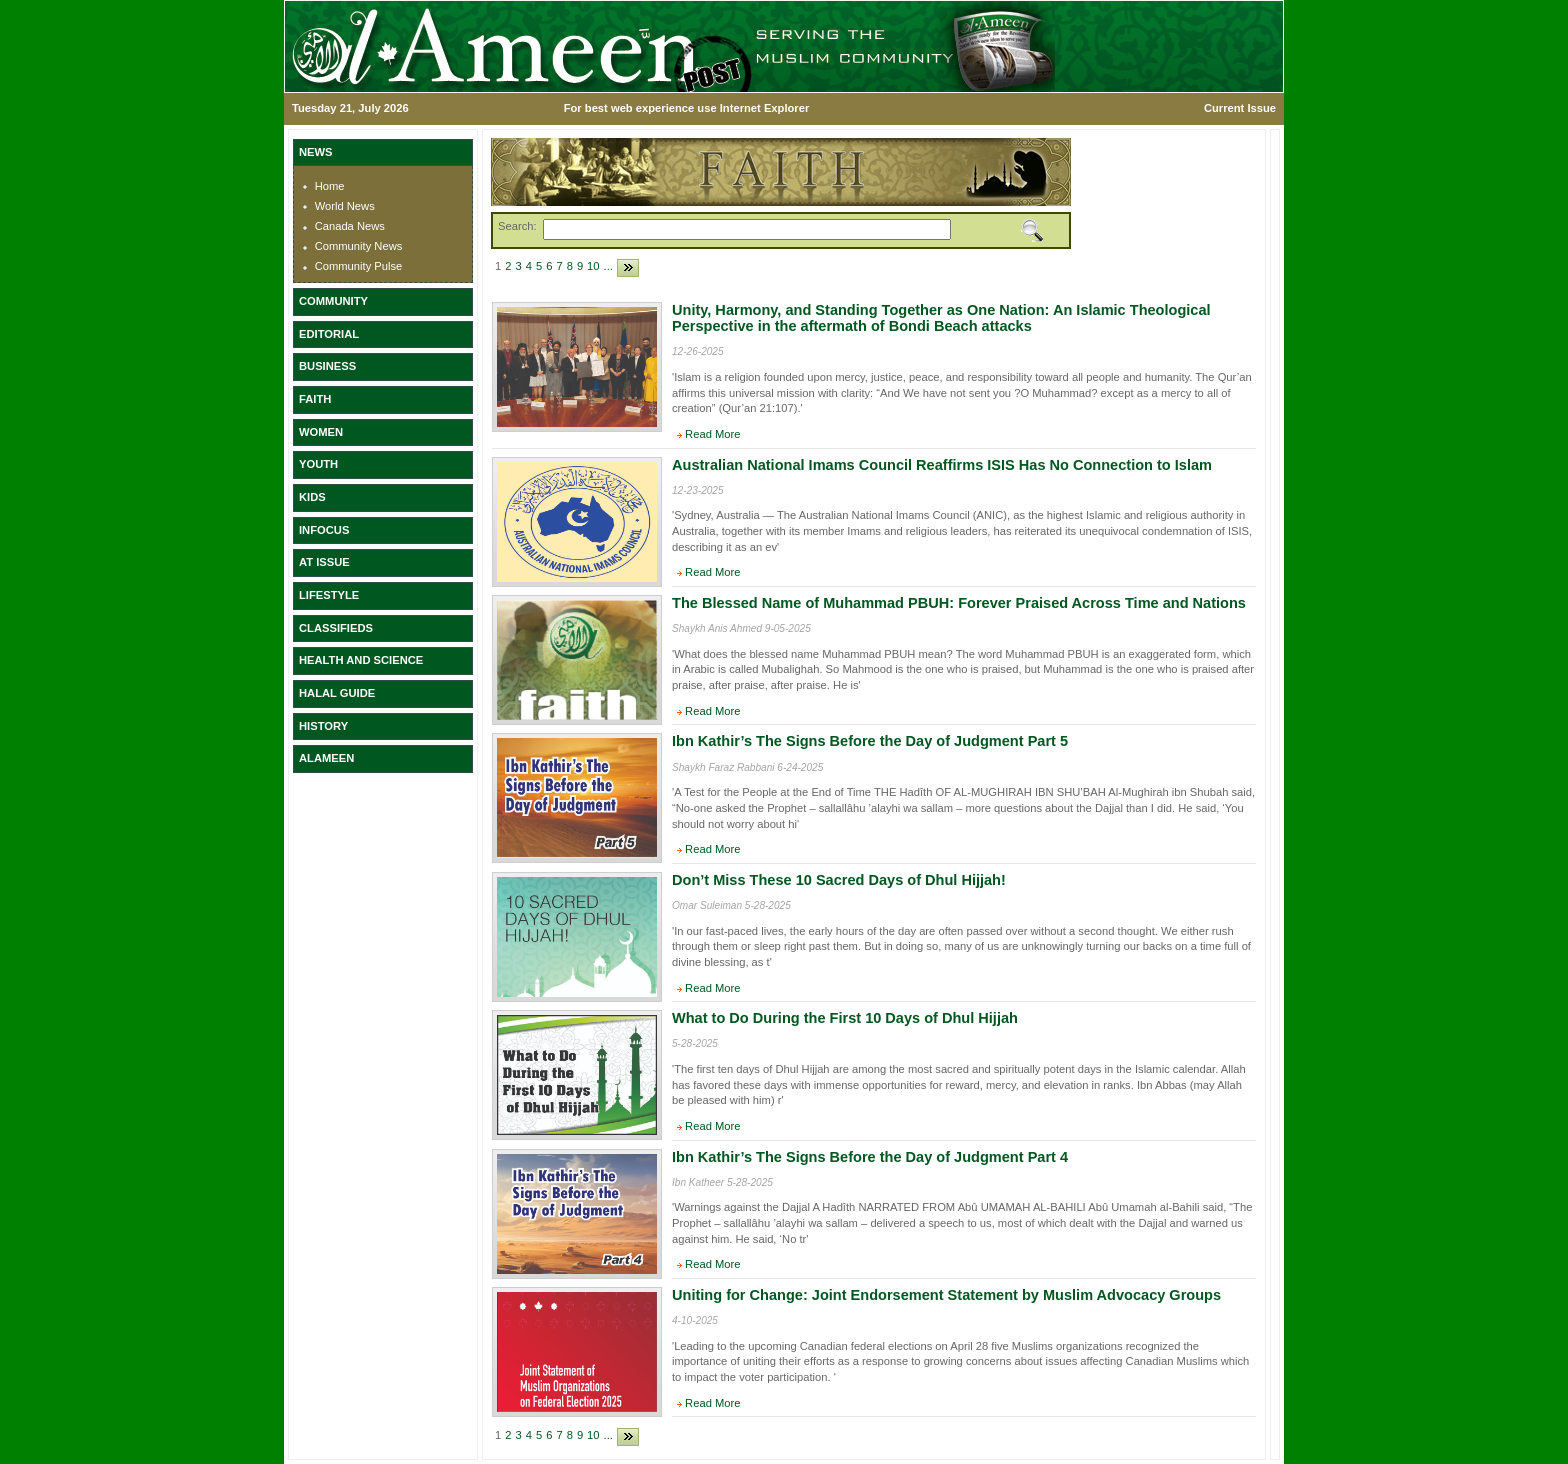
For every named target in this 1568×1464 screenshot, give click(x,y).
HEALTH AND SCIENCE (361, 660)
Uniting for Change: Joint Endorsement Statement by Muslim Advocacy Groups (946, 1295)
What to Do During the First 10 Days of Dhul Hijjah (845, 1018)
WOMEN (321, 432)
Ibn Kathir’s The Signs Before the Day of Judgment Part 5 (870, 741)
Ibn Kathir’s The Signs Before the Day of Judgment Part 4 (870, 1157)
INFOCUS (324, 530)
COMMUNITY (333, 301)
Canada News (350, 226)
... (608, 266)
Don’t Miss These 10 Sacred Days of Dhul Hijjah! (839, 880)
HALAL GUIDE (337, 693)
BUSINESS (327, 366)
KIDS (312, 497)
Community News (359, 246)
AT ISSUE (324, 562)
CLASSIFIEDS (336, 628)
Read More (712, 434)
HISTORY (323, 726)
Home (330, 186)
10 (593, 266)
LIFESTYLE (329, 595)
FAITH (315, 399)
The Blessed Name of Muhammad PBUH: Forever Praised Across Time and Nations (959, 603)
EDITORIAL (329, 334)
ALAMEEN (326, 758)
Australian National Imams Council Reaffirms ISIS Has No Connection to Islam (942, 465)
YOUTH (318, 464)
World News (345, 206)
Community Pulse (359, 266)
